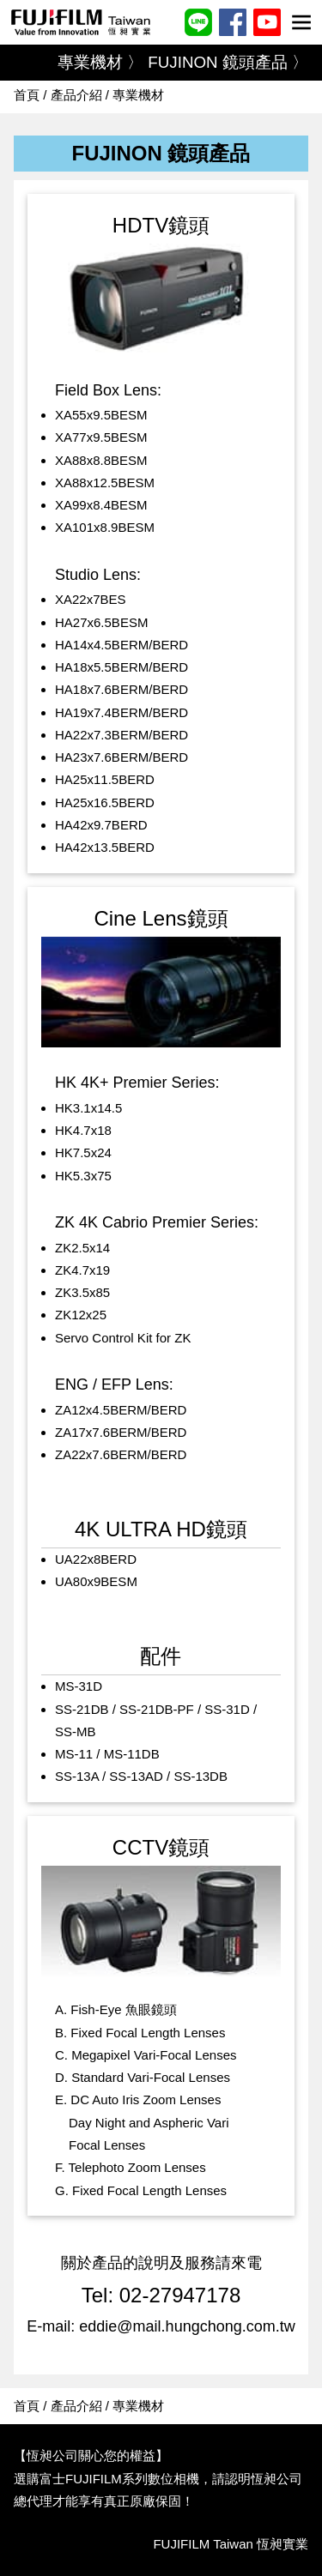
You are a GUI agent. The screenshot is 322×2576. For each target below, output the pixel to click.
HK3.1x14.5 (88, 1108)
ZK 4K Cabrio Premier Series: (156, 1222)
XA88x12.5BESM (105, 482)
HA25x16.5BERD (105, 802)
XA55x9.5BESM (101, 414)
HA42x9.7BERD (101, 824)
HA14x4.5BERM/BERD (121, 644)
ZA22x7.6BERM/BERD (120, 1454)
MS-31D (78, 1686)
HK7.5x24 (83, 1152)
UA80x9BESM (96, 1581)
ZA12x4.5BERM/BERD (120, 1410)
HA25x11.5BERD (105, 779)
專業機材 (138, 94)
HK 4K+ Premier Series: (137, 1082)
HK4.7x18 (83, 1130)
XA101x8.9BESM (105, 527)
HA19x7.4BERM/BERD (121, 712)
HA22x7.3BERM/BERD (121, 734)
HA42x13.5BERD (105, 847)
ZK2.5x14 (82, 1247)
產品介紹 (76, 94)
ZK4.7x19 (82, 1270)
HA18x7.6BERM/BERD (121, 689)
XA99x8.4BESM (101, 505)
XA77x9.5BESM (101, 437)
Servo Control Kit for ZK (123, 1337)
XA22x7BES (90, 599)
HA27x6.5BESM (101, 622)
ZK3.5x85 (82, 1292)
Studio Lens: (98, 574)
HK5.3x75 (83, 1175)
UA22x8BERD (96, 1559)
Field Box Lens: (108, 390)
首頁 (26, 94)
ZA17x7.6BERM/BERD (120, 1432)
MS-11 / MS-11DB (107, 1753)
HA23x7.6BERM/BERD (121, 757)
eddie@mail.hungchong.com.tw (187, 2326)
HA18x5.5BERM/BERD (121, 667)
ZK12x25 (80, 1314)
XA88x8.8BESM (101, 460)
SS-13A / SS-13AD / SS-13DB (141, 1776)
